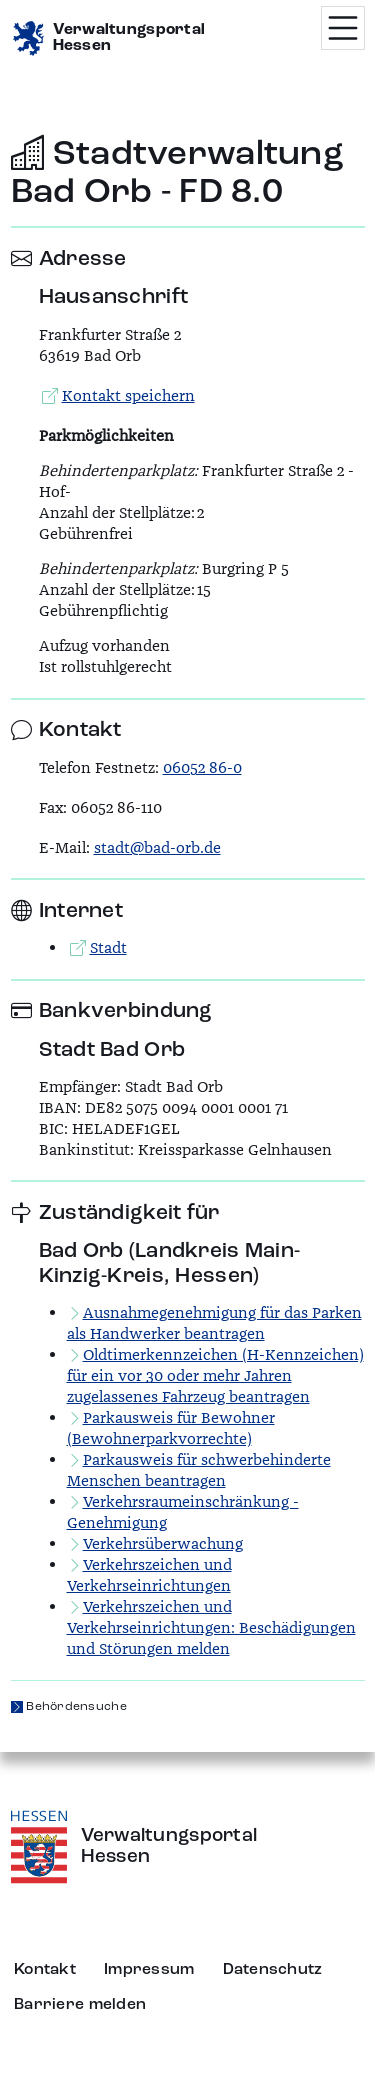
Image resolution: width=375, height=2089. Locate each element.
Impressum (149, 1970)
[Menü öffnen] (343, 28)
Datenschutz (273, 1970)
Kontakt (45, 1970)
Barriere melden (80, 2005)
